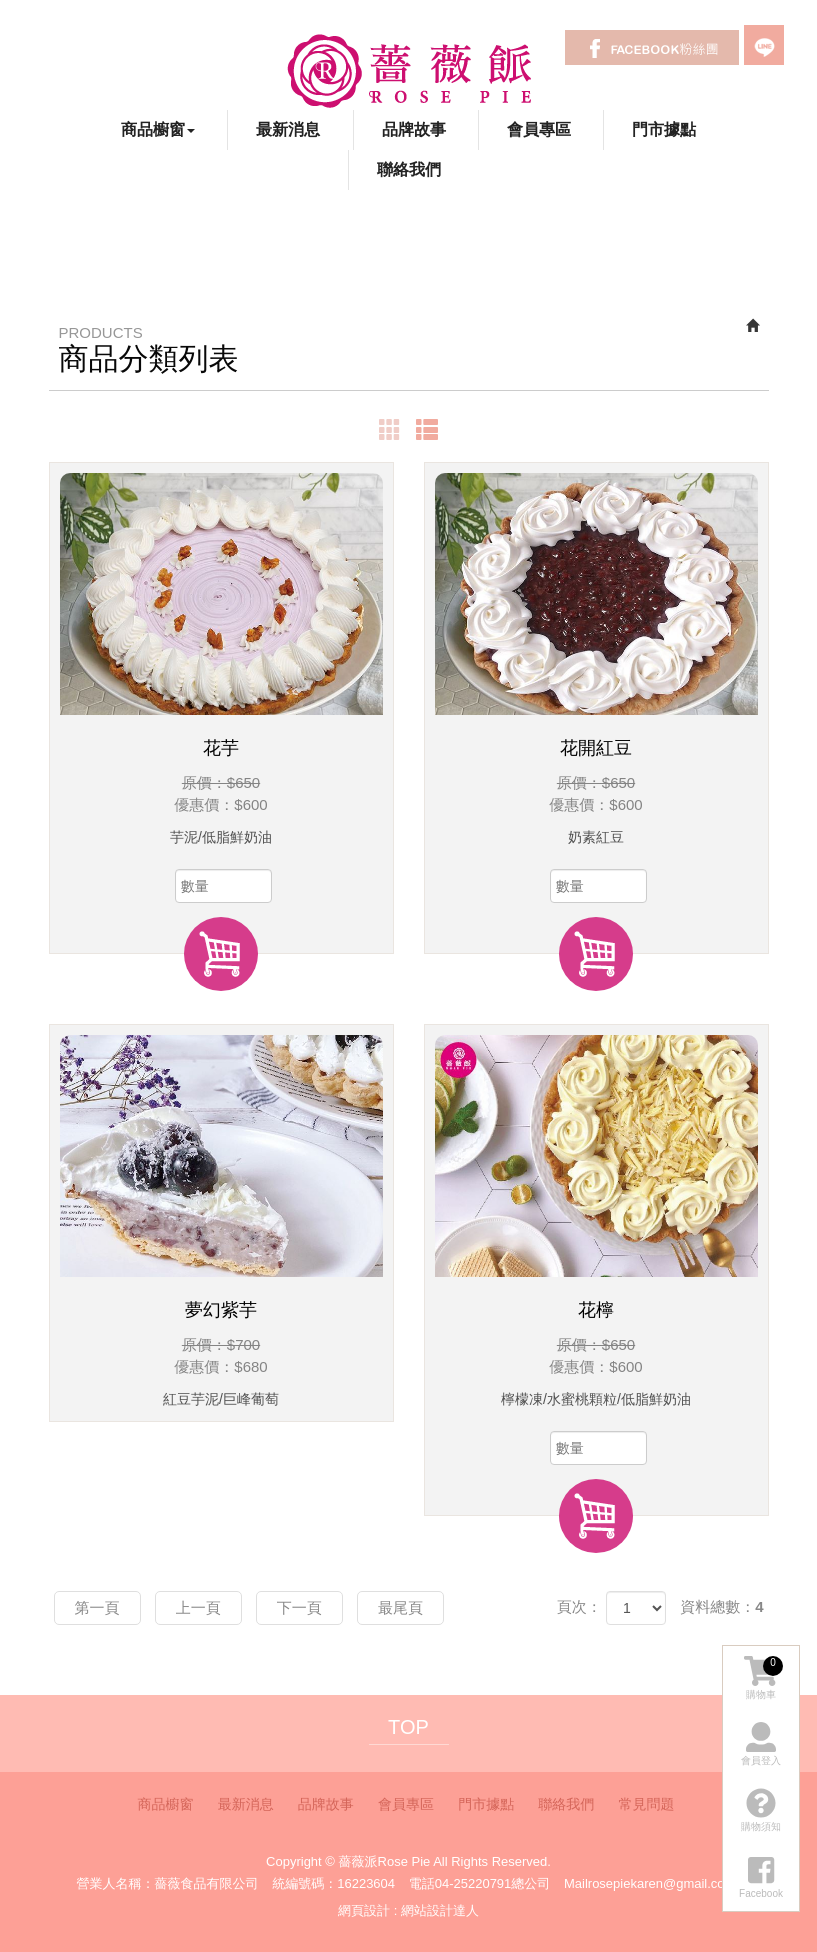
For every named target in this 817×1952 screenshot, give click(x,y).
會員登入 (761, 1744)
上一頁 (198, 1607)
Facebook (652, 47)
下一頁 (299, 1607)
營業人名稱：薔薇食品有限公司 (168, 1883)
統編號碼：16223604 (333, 1883)
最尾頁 (400, 1607)
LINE (764, 45)
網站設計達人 (440, 1910)
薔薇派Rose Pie (408, 70)
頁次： (579, 1606)
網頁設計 (364, 1910)
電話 (422, 1883)
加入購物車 (221, 954)
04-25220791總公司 (493, 1883)
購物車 (763, 1678)
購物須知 (761, 1810)
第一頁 (97, 1607)
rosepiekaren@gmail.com (662, 1883)
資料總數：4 (721, 1606)
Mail (576, 1883)
